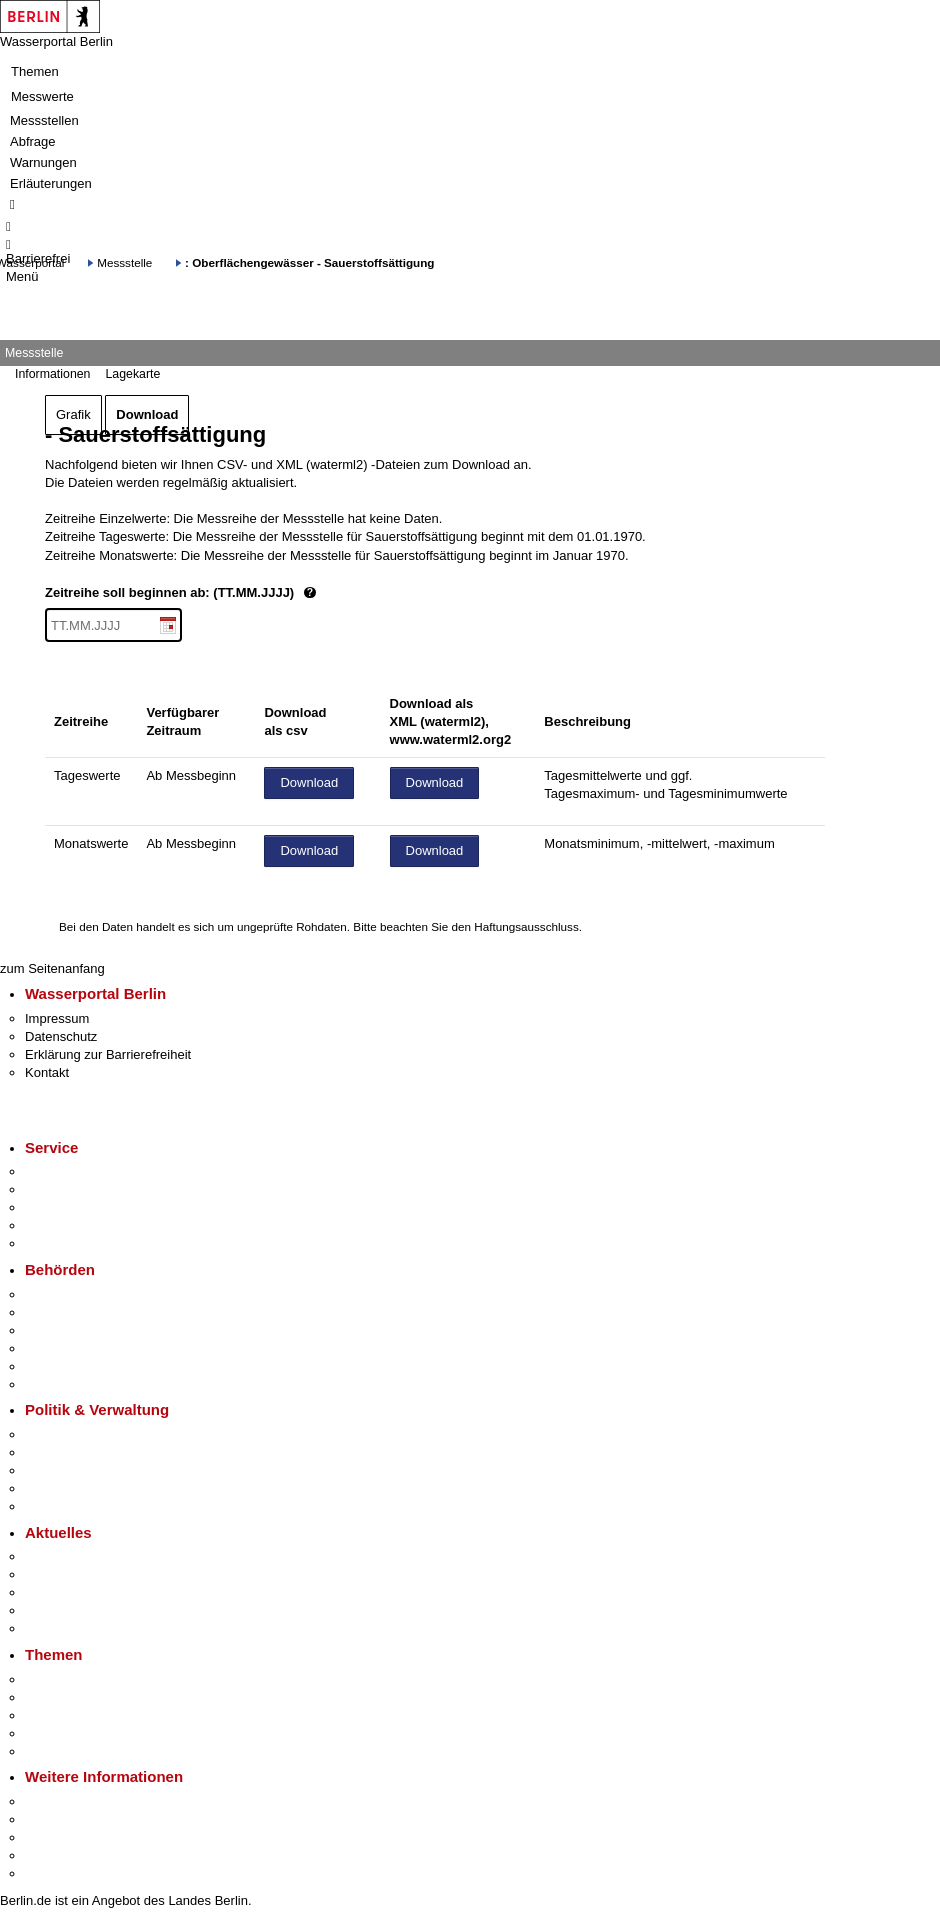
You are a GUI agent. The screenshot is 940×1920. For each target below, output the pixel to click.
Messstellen (44, 120)
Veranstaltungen (72, 1592)
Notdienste (56, 1225)
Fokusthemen (64, 1679)
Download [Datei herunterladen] (309, 782)
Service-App (60, 1171)
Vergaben (53, 1506)
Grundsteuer (61, 1751)
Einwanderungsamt (80, 1384)
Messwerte (42, 96)
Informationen (52, 374)
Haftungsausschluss (526, 926)
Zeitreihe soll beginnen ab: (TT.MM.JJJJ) (248, 593)
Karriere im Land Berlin (91, 1452)
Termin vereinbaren (80, 1189)
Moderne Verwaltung (84, 1715)
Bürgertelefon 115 (76, 1207)
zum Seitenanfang (52, 968)
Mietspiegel (58, 1733)
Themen (35, 71)
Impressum (57, 1018)
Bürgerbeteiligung (76, 1470)
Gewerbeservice (72, 1243)
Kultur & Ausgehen (79, 1801)
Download (147, 414)
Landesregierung (74, 1434)
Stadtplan (52, 1873)
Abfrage (33, 141)
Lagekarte (132, 374)
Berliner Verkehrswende (94, 1697)
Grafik (73, 414)
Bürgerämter (61, 1348)
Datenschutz (61, 1036)
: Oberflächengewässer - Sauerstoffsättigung (309, 262)
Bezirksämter (63, 1330)
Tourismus (54, 1819)
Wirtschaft (54, 1837)
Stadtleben (56, 1855)
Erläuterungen (51, 183)
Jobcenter (53, 1366)
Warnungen (43, 162)
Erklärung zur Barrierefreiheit (108, 1054)
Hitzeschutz (58, 1628)
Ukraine (47, 1610)
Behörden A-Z (65, 1294)
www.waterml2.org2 (451, 739)
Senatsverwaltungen (84, 1312)
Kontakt (47, 1072)
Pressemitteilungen (80, 1556)
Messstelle (124, 262)
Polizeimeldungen (76, 1574)
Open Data (56, 1488)
